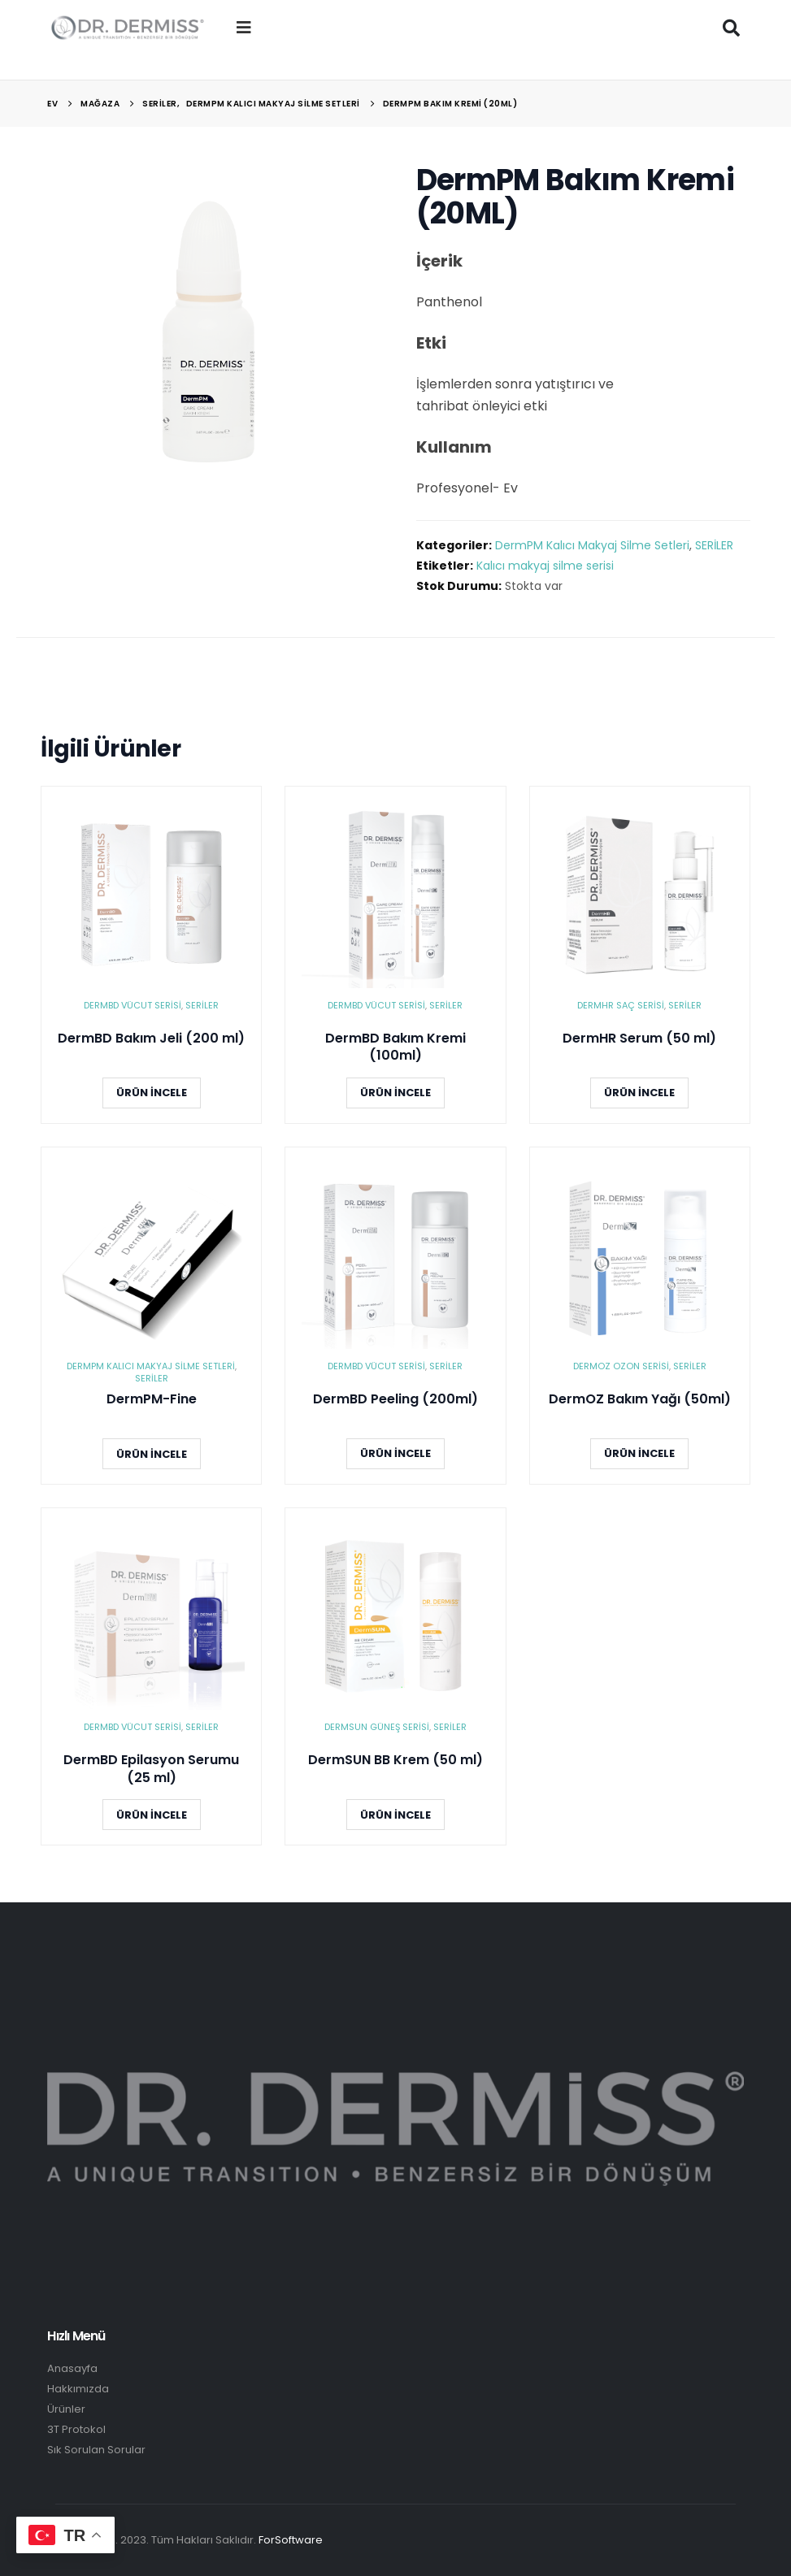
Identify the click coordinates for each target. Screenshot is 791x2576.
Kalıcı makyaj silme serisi (545, 565)
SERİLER (714, 545)
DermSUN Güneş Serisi (376, 1726)
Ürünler (66, 2409)
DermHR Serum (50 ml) (639, 1038)
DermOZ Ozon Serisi (621, 1366)
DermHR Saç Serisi (620, 1005)
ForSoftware (291, 2540)
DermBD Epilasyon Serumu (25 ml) (151, 1769)
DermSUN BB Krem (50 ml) (395, 1760)
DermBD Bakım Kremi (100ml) (395, 1047)
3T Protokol (76, 2429)
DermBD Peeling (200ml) (395, 1399)
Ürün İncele (151, 1092)
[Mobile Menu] (244, 27)
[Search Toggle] (731, 28)
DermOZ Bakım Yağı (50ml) (640, 1399)
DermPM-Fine (151, 1399)
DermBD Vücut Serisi (132, 1005)
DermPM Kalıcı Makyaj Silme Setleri (592, 545)
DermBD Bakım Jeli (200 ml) (151, 1038)
